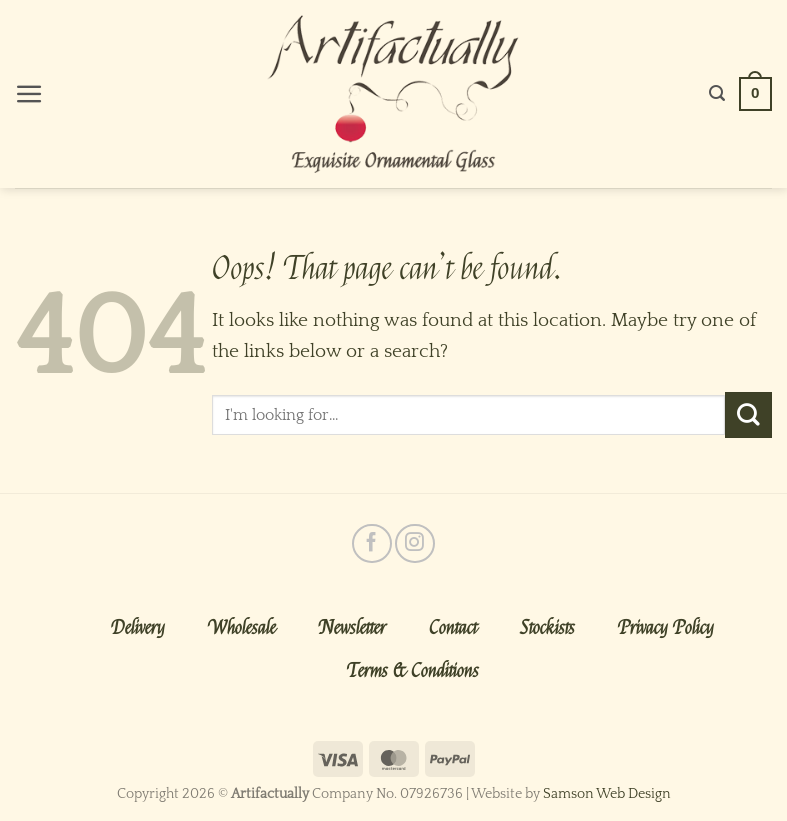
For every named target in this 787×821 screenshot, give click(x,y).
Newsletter (352, 628)
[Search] (717, 93)
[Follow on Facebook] (371, 543)
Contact (453, 628)
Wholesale (242, 628)
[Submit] (748, 415)
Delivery (138, 628)
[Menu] (29, 94)
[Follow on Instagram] (414, 543)
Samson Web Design (607, 794)
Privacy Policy (666, 628)
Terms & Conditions (413, 671)
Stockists (547, 628)
